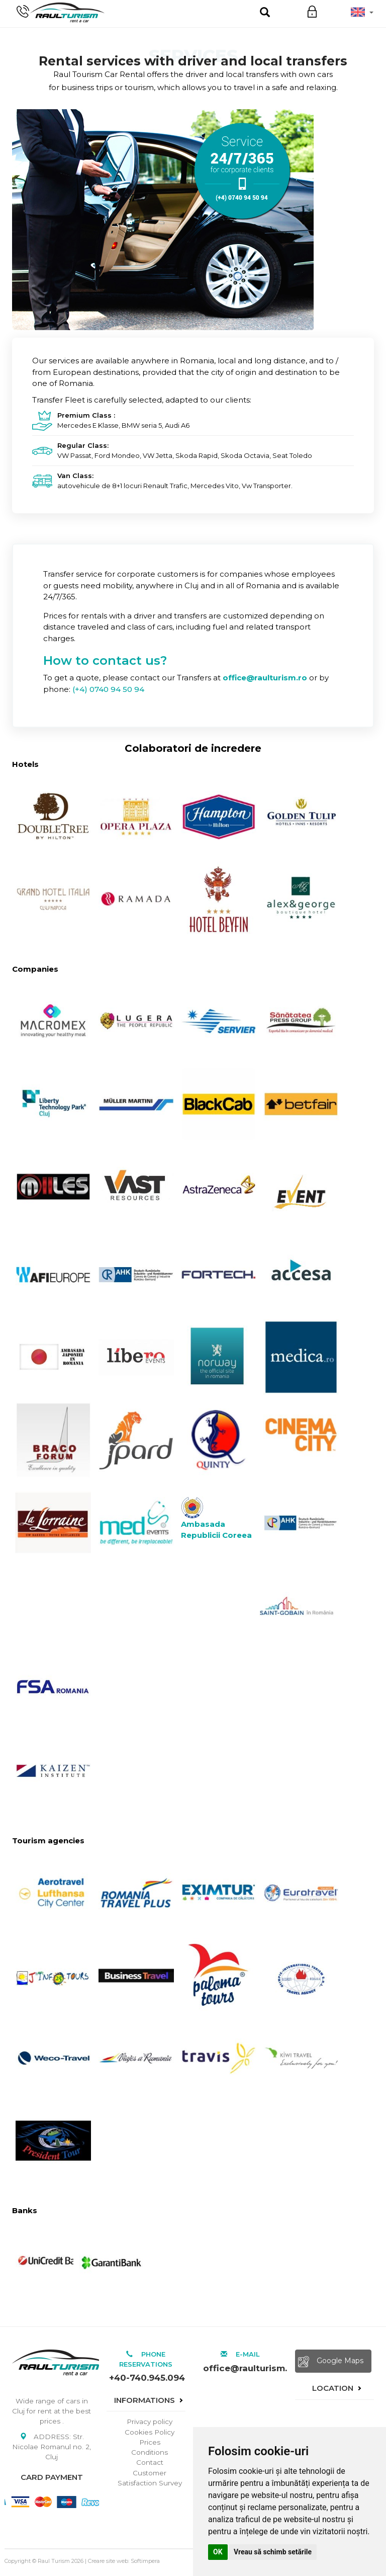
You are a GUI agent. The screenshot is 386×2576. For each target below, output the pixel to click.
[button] (362, 12)
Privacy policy (149, 2421)
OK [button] (218, 2552)
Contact (149, 2462)
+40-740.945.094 (147, 2378)
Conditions (149, 2452)
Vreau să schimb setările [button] (273, 2552)
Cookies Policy (149, 2432)
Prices (149, 2442)
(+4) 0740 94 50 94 (108, 689)
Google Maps (330, 2361)
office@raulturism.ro (241, 2368)
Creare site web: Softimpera (124, 2560)
